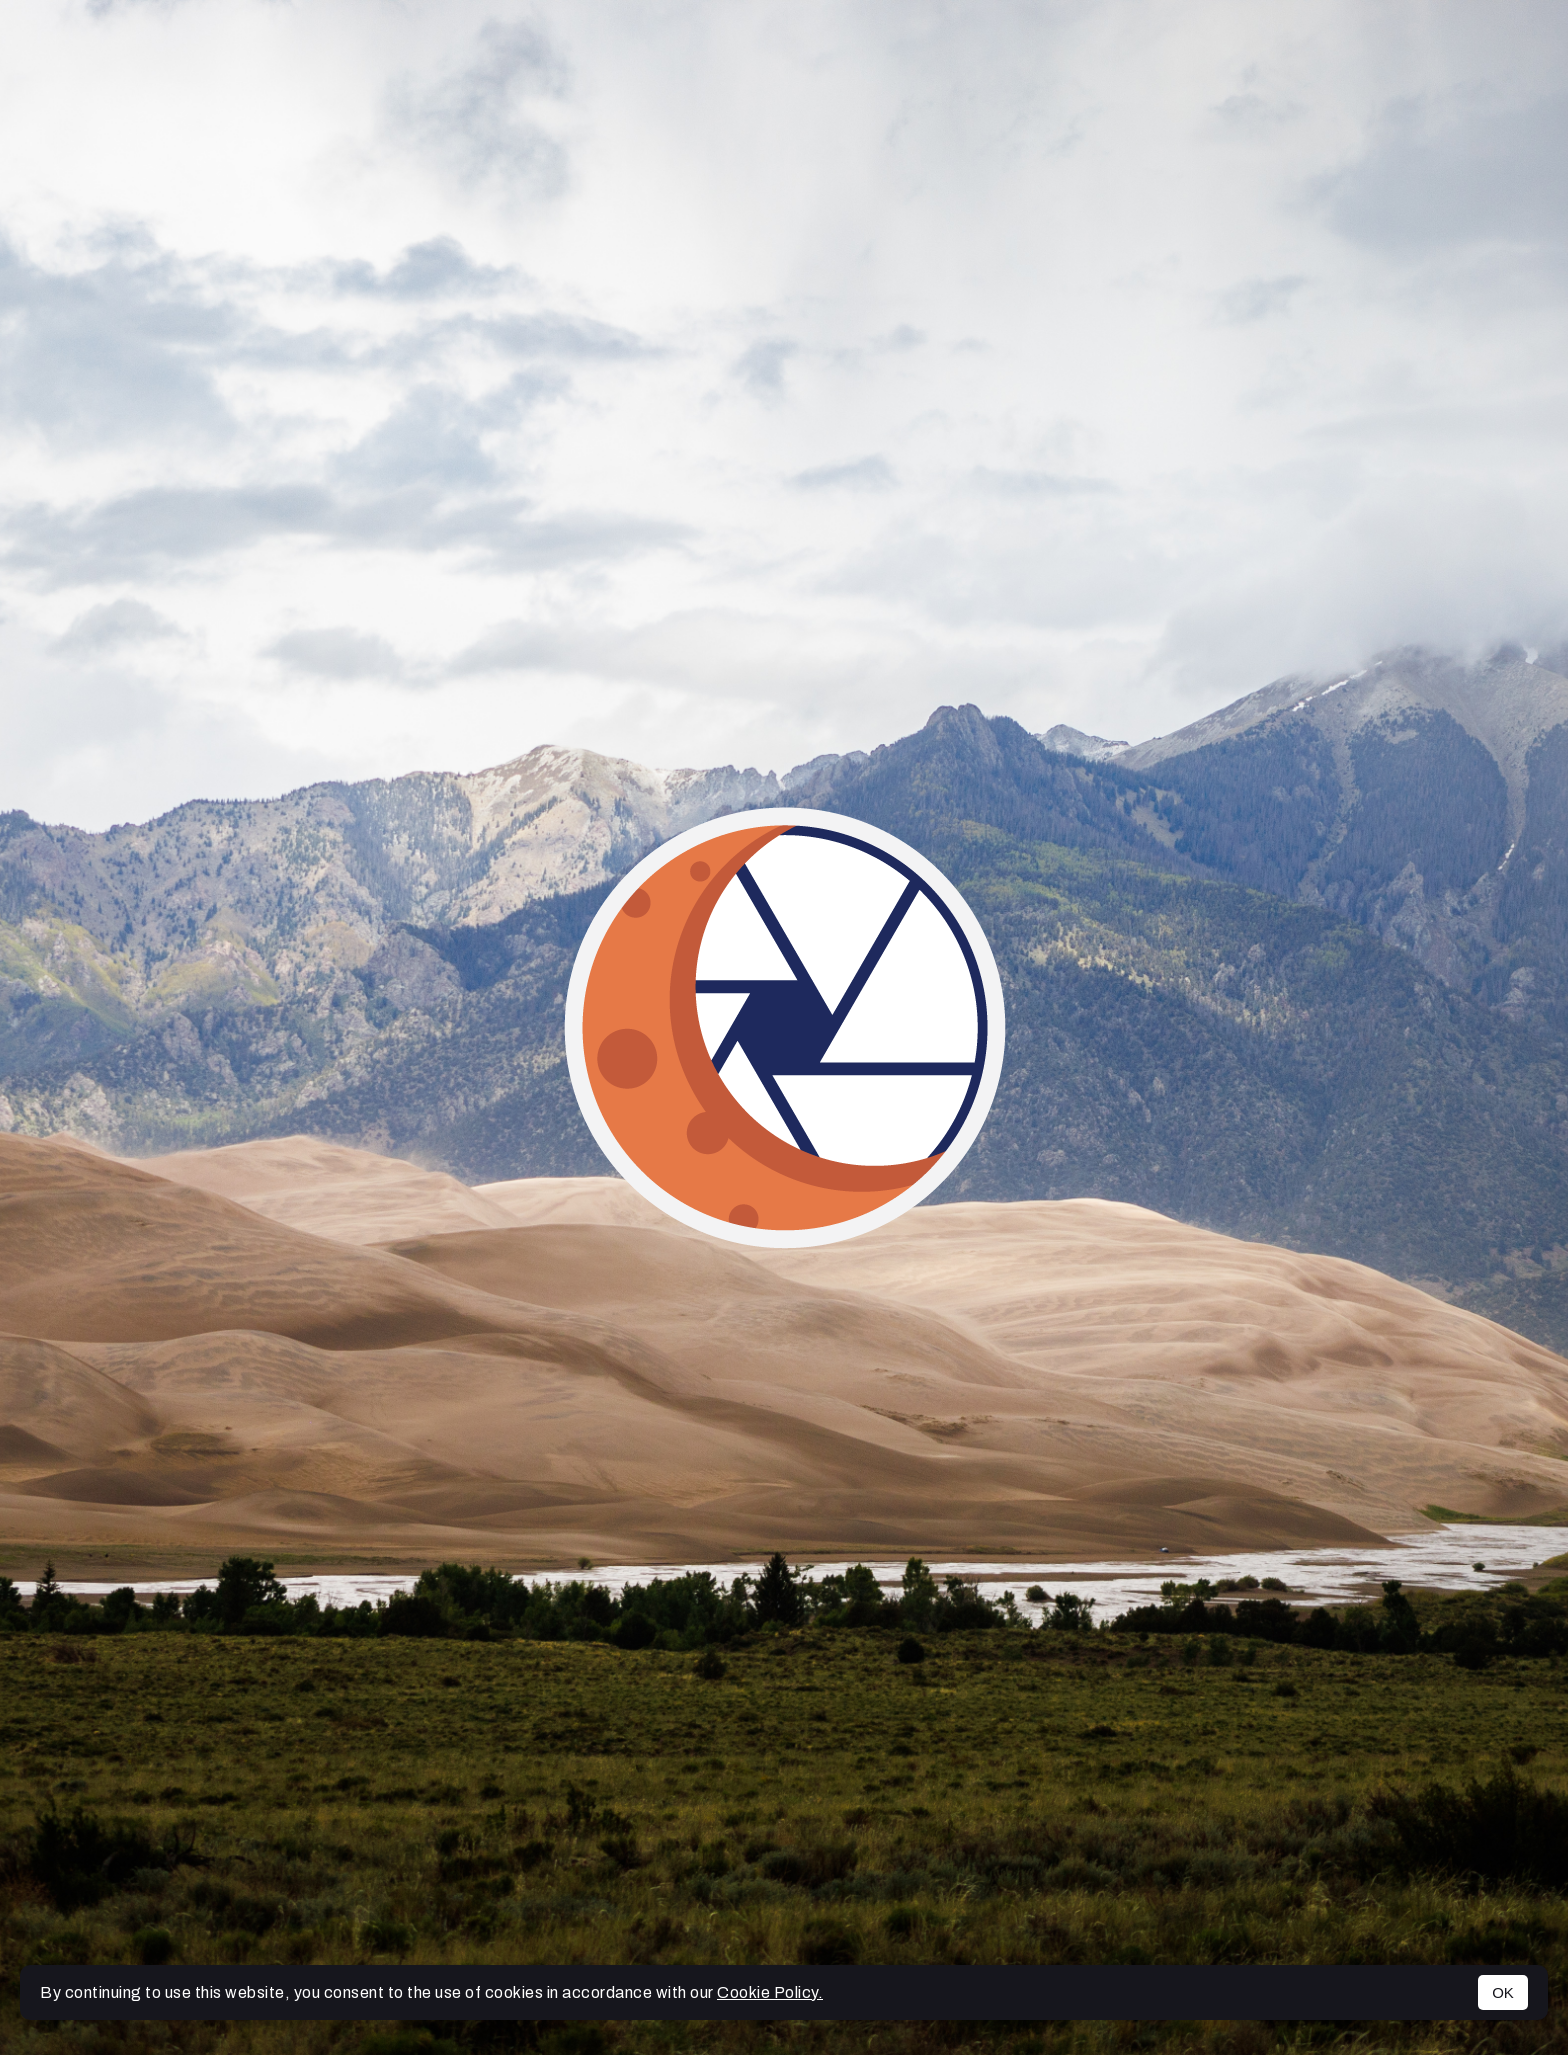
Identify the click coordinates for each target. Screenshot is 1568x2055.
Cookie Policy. (770, 1992)
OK (1503, 1992)
